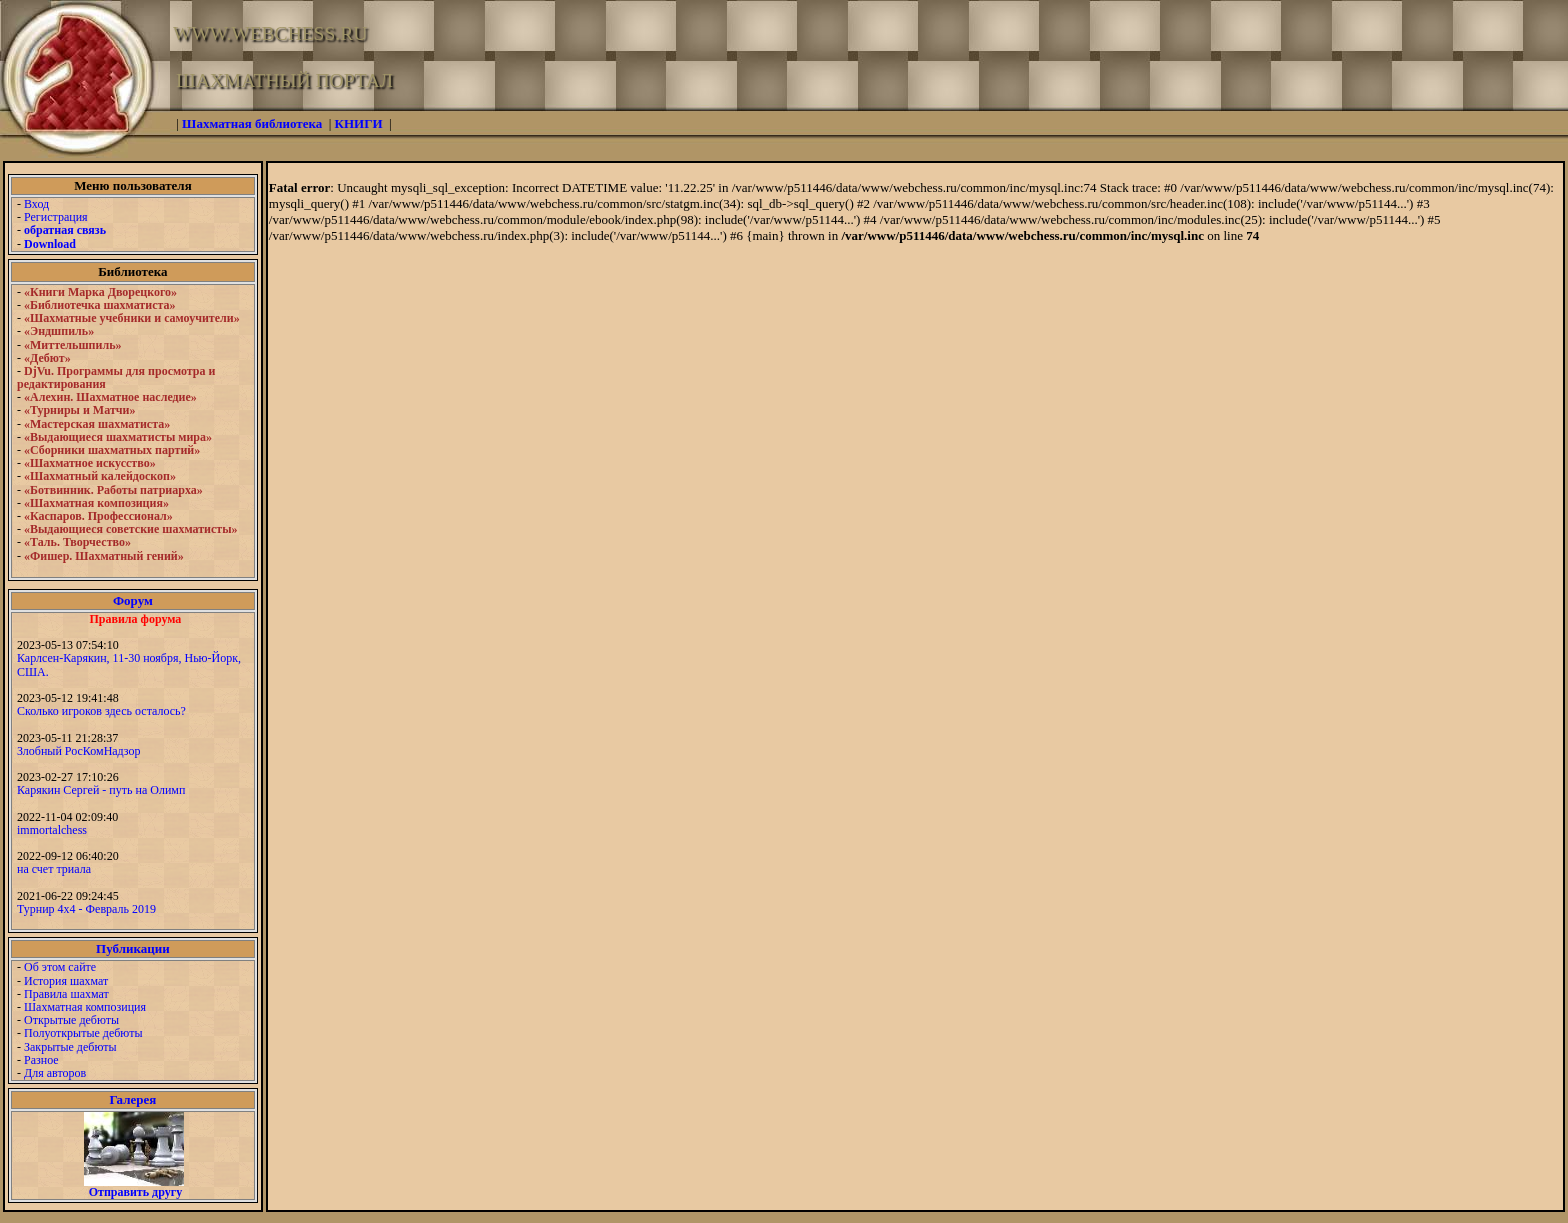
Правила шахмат (66, 994)
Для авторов (55, 1073)
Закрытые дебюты (70, 1047)
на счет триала (54, 869)
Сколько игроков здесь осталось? (101, 711)
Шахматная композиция (85, 1007)
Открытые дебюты (71, 1020)
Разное (41, 1060)
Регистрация (56, 217)
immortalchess (52, 830)
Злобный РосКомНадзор (79, 751)
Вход (36, 204)
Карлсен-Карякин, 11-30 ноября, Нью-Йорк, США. (129, 664)
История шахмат (66, 981)
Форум (133, 600)
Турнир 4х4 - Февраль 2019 (86, 909)
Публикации (133, 948)
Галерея (132, 1099)
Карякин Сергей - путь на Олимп (101, 790)
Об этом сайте (60, 967)
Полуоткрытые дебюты (83, 1033)
